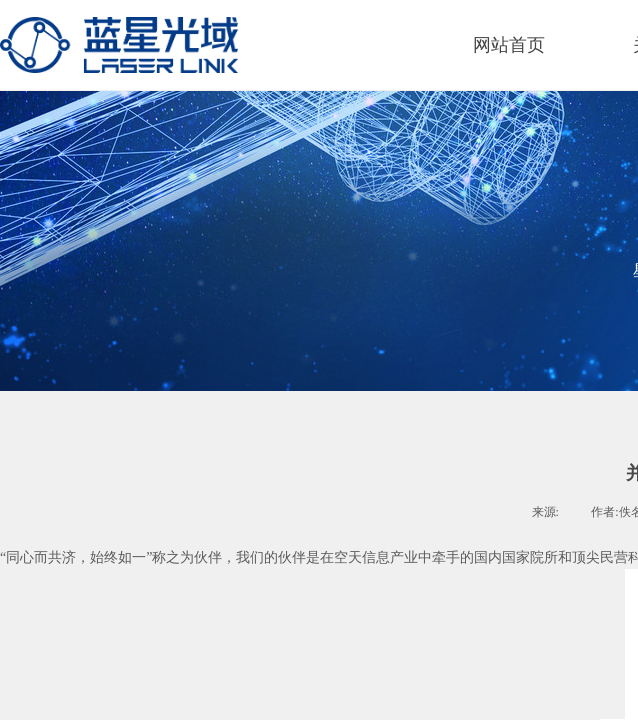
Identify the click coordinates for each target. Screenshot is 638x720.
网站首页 (509, 45)
